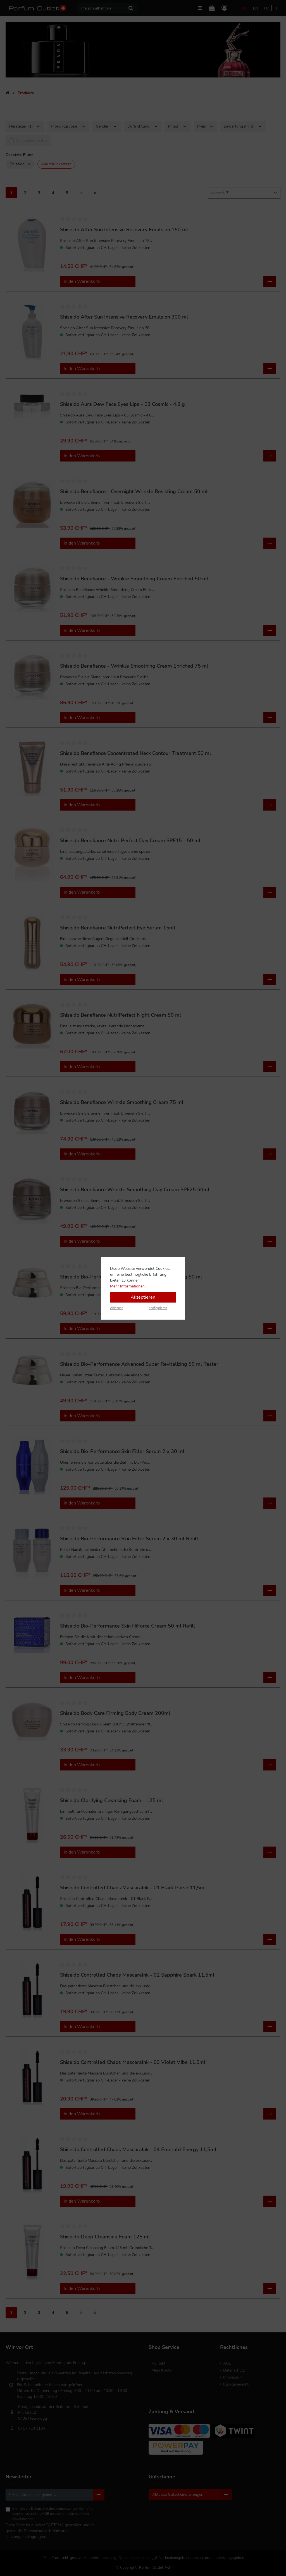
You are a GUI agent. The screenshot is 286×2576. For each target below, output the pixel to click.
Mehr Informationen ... (129, 1286)
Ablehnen (116, 1308)
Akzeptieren (143, 1297)
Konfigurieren (158, 1308)
